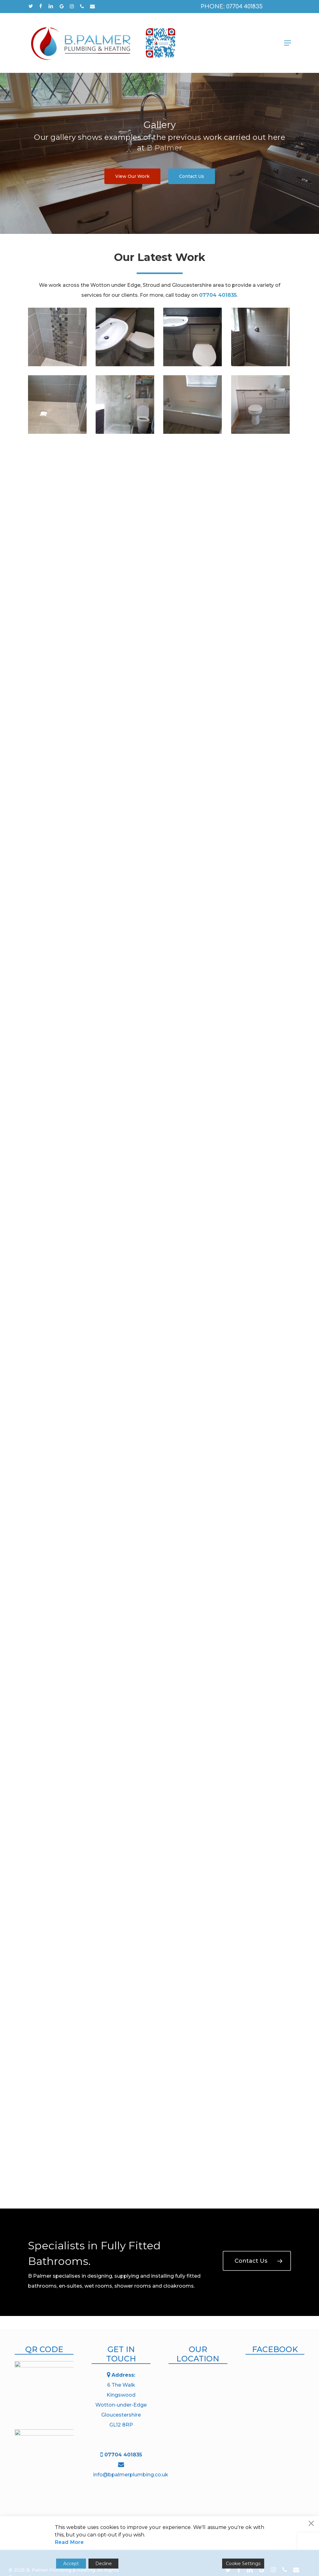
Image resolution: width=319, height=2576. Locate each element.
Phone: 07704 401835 (232, 6)
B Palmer (164, 147)
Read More (69, 2542)
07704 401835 (123, 2455)
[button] (287, 43)
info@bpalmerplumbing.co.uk (130, 2475)
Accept (71, 2563)
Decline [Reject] (103, 2563)
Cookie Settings (243, 2563)
